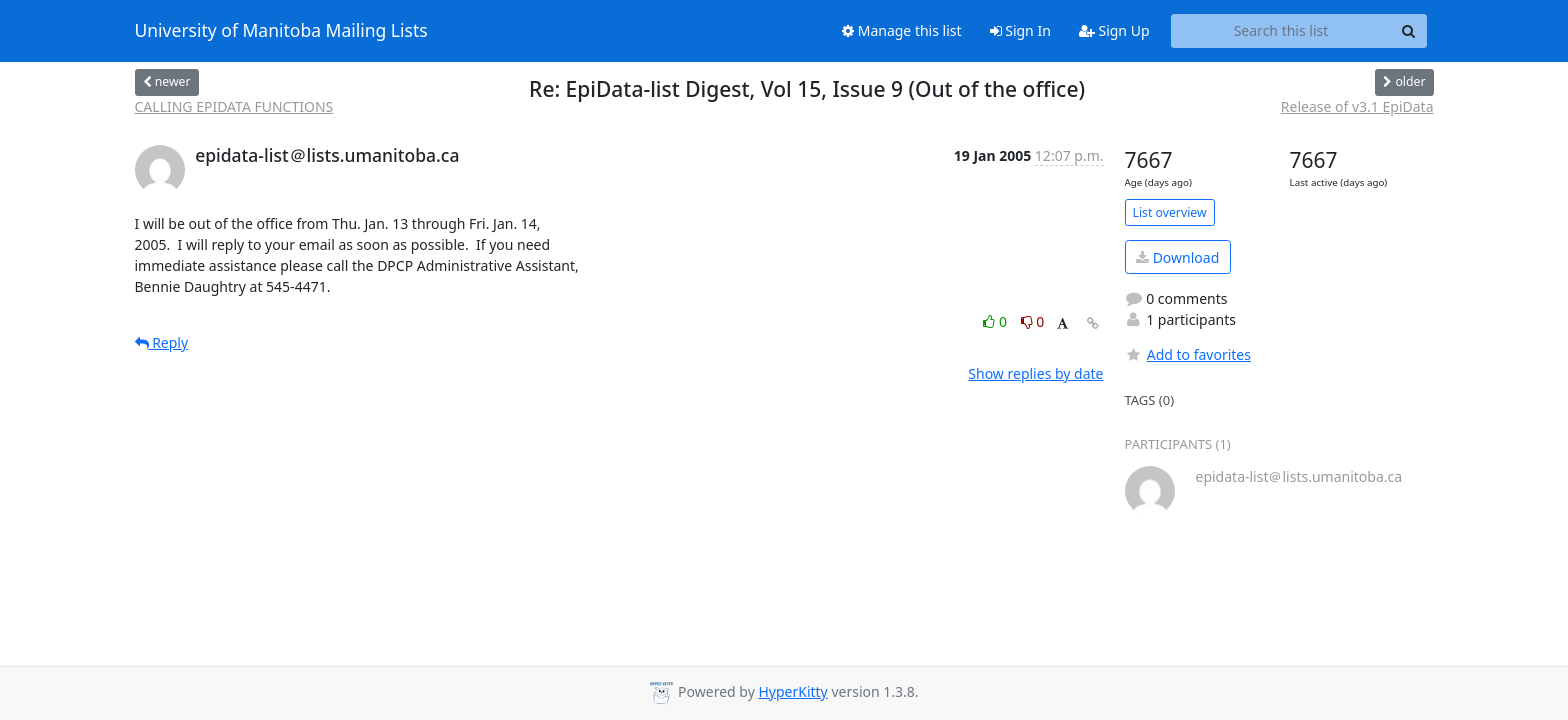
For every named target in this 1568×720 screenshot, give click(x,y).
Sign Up (1114, 30)
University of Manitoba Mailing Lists (281, 31)
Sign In (1020, 30)
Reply (162, 342)
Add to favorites (1188, 354)
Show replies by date (1035, 373)
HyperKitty (792, 691)
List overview (1170, 212)
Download (1177, 257)
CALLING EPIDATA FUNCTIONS (234, 106)
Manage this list (902, 30)
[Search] (1409, 31)
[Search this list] (1281, 31)
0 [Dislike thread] (1033, 321)
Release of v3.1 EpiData (1357, 106)
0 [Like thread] (996, 321)
